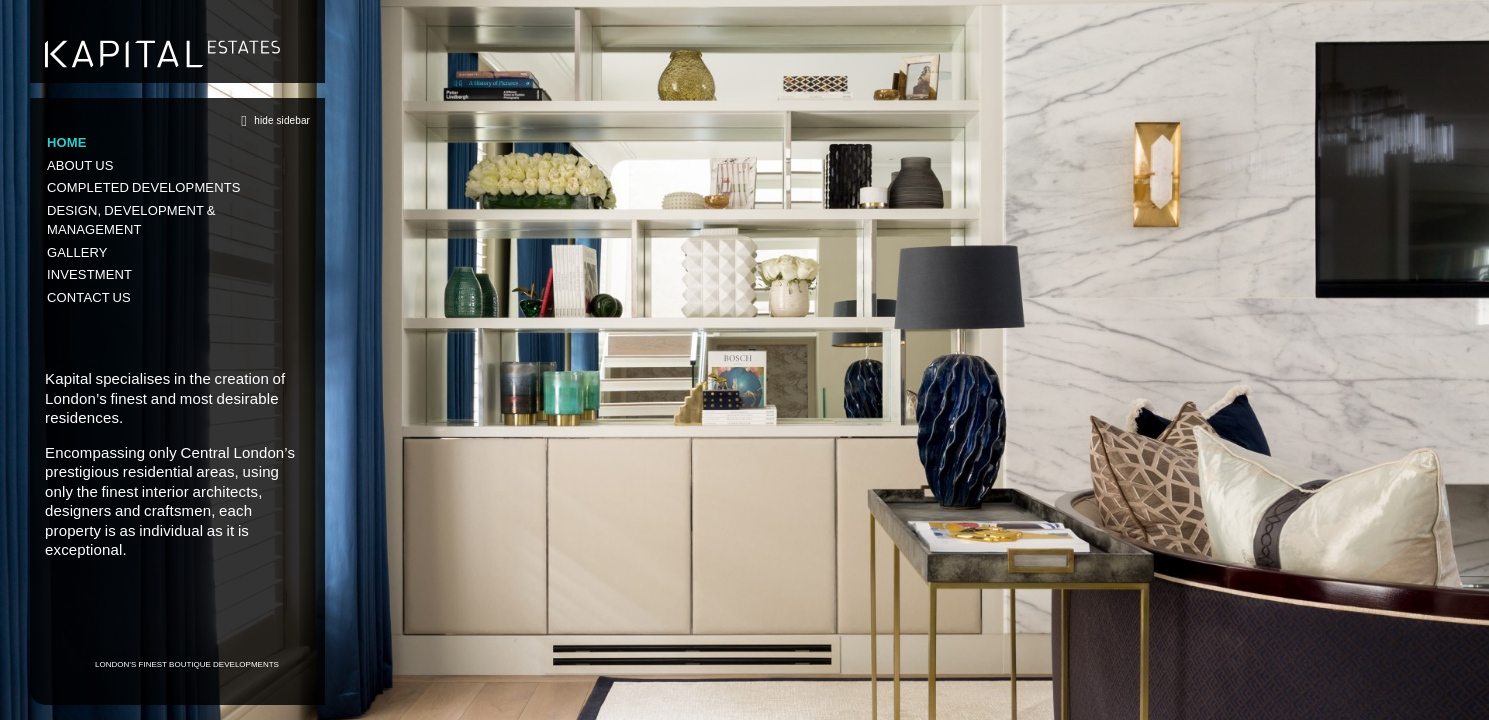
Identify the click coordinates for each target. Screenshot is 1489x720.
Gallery (77, 252)
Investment (89, 274)
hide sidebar (271, 120)
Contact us (89, 297)
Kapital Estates (162, 54)
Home (67, 142)
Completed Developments (144, 187)
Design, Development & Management (131, 220)
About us (80, 165)
